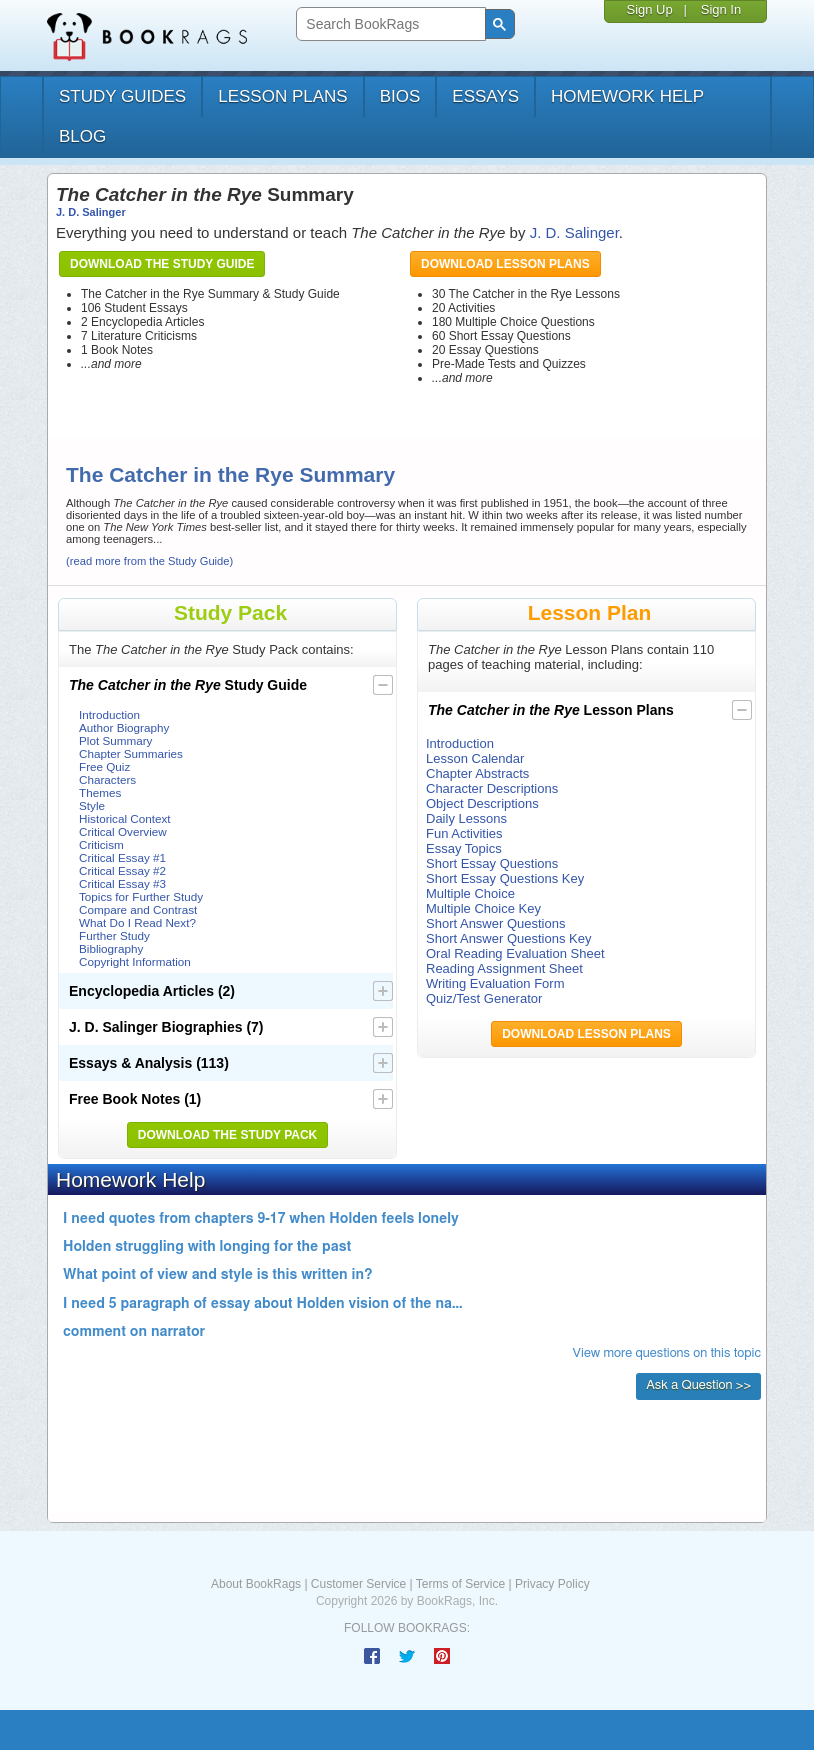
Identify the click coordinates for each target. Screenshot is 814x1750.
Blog (82, 136)
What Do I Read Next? (137, 922)
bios (400, 96)
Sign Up (649, 9)
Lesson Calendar (475, 758)
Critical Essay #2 (122, 870)
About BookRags (256, 1584)
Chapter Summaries (131, 753)
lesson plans (282, 96)
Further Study (114, 935)
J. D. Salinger (91, 212)
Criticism (101, 844)
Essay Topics (464, 848)
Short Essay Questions (492, 863)
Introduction (109, 714)
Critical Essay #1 (122, 857)
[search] (388, 24)
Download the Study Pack (228, 1135)
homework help (627, 96)
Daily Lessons (466, 818)
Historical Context (125, 818)
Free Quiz (104, 766)
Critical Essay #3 (122, 883)
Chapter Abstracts (477, 773)
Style (92, 805)
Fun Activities (464, 833)
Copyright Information (135, 961)
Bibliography (111, 948)
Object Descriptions (482, 803)
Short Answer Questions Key (508, 938)
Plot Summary (115, 740)
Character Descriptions (492, 788)
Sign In (721, 9)
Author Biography (124, 727)
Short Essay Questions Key (505, 878)
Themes (100, 792)
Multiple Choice (470, 893)
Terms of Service (460, 1584)
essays (485, 96)
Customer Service (358, 1584)
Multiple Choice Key (483, 908)
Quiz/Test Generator (484, 998)
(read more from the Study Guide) (149, 561)
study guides (122, 96)
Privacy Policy (552, 1584)
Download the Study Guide (162, 264)
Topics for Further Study (141, 896)
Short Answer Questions (495, 923)
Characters (107, 779)
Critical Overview (123, 831)
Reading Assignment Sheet (504, 968)
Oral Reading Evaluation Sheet (515, 953)
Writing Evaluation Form (495, 983)
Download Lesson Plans (505, 264)
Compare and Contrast (138, 909)
